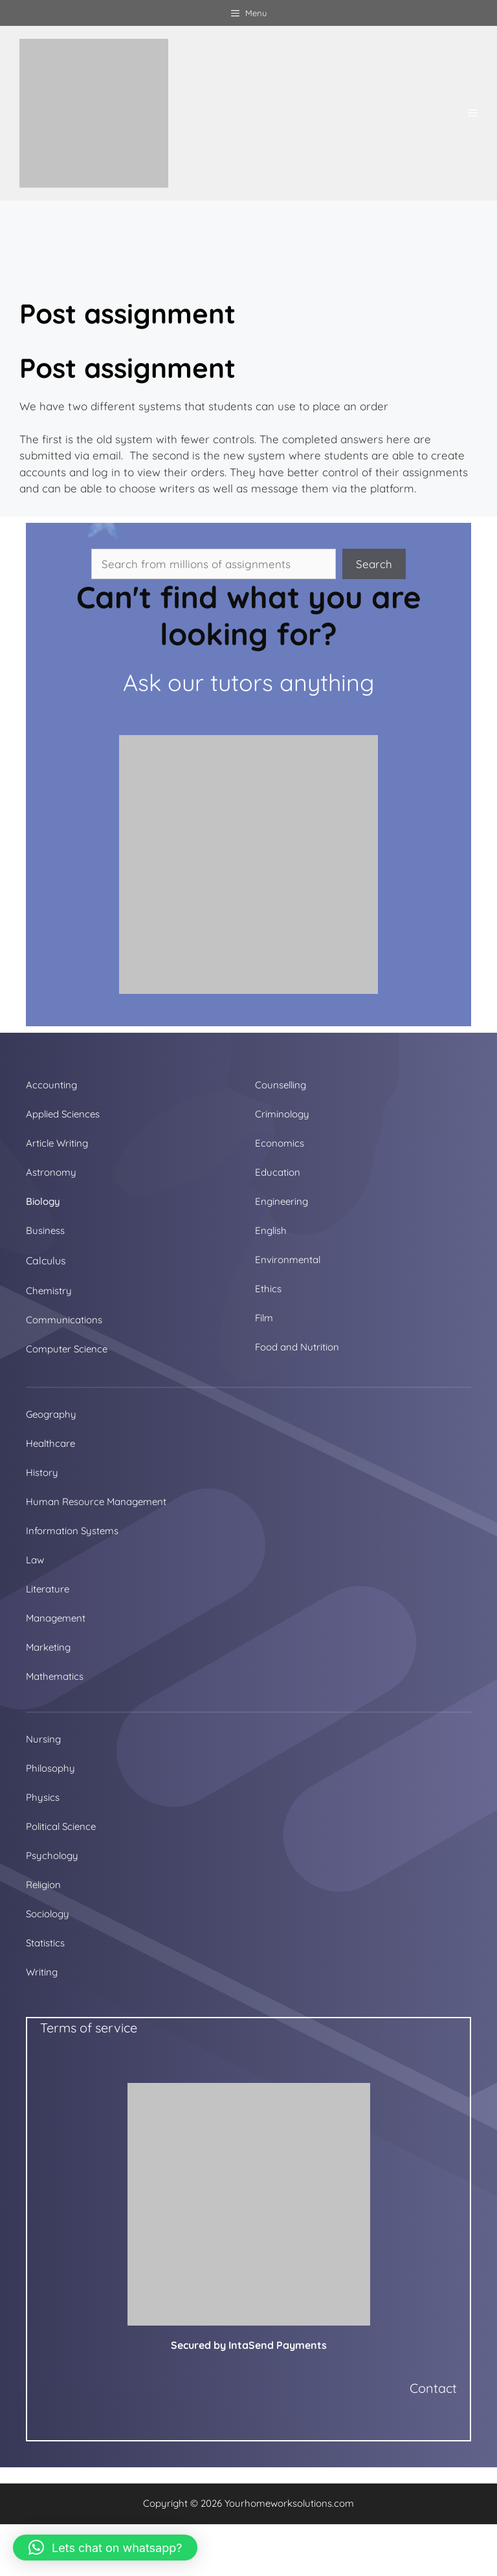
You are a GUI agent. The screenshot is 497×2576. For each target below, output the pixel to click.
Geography (51, 1414)
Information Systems (72, 1531)
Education (277, 1172)
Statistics (45, 1943)
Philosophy (50, 1768)
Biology (43, 1201)
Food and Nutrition (297, 1347)
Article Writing (57, 1143)
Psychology (52, 1855)
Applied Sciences (63, 1114)
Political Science (61, 1826)
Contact (433, 2388)
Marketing (48, 1647)
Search (374, 564)
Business (45, 1230)
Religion (43, 1884)
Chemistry (49, 1290)
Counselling (280, 1085)
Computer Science (66, 1349)
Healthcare (50, 1443)
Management (55, 1618)
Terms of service (88, 2028)
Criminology (282, 1114)
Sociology (47, 1914)
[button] (105, 2547)
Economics (279, 1143)
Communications (64, 1320)
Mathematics (54, 1676)
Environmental (287, 1259)
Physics (43, 1797)
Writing (42, 1972)
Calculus (46, 1260)
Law (35, 1560)
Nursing (43, 1739)
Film (264, 1318)
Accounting (51, 1085)
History (42, 1472)
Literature (47, 1589)
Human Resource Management (96, 1501)
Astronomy (51, 1172)
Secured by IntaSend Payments (249, 2345)
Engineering (281, 1201)
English (271, 1230)
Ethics (268, 1288)
